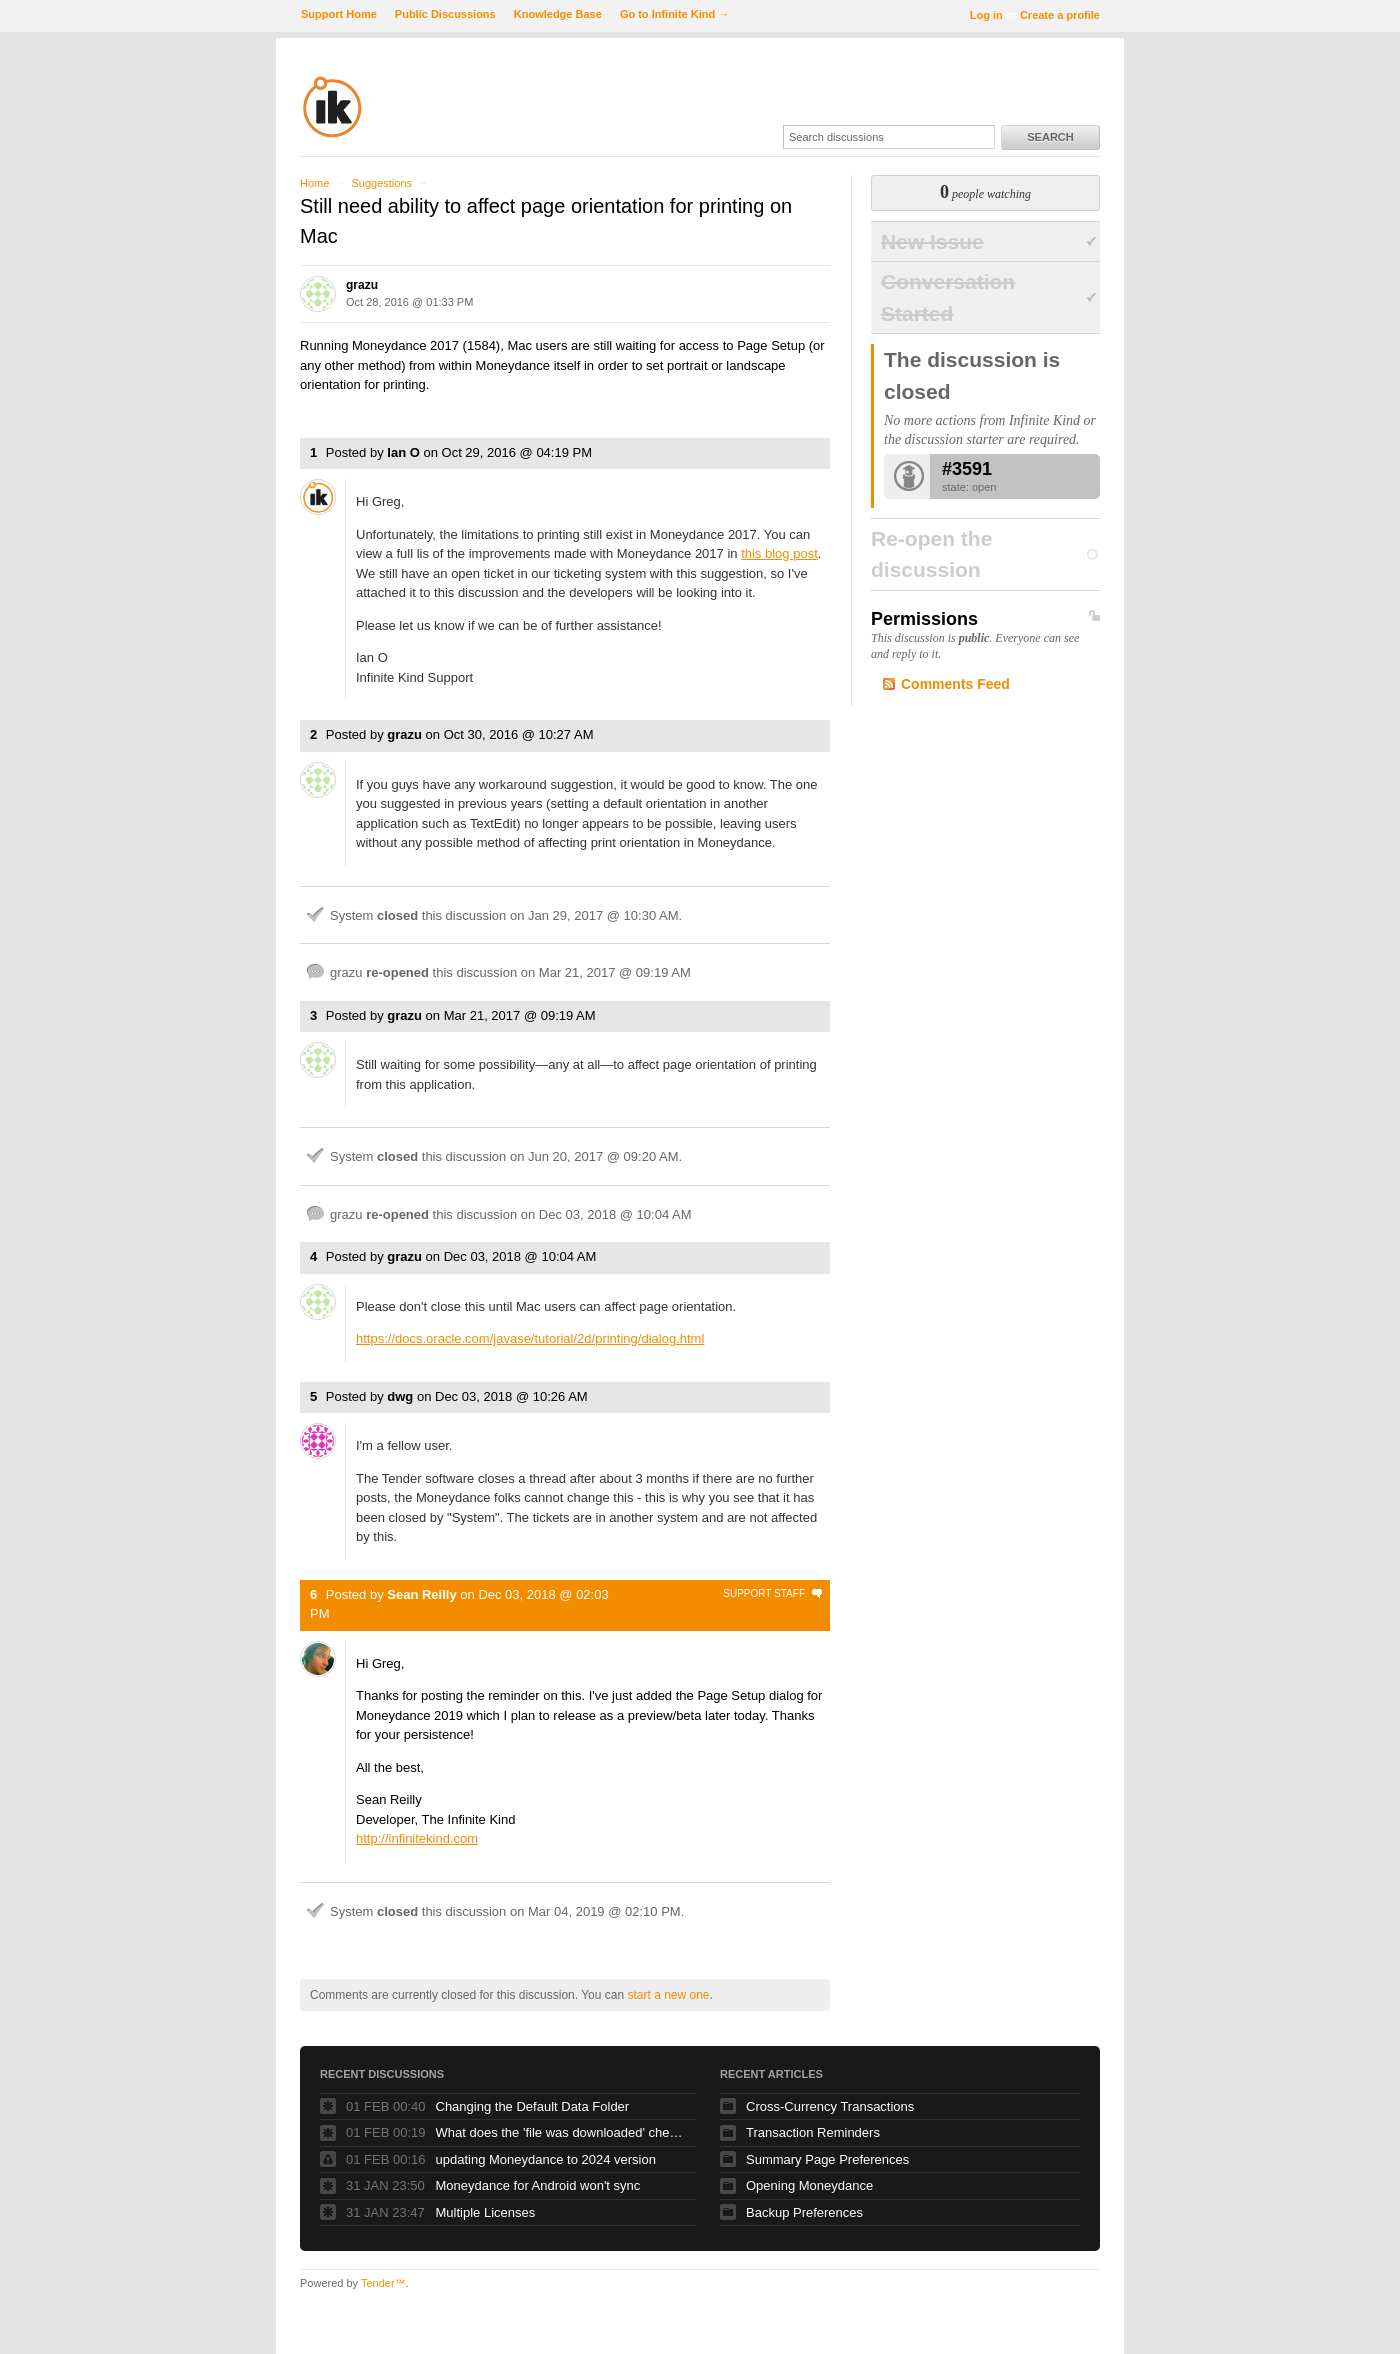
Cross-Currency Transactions (830, 2106)
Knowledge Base (558, 14)
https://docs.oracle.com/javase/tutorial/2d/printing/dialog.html (530, 1338)
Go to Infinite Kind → (674, 14)
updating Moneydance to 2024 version (546, 2159)
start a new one (668, 1995)
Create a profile (1060, 15)
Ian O (403, 452)
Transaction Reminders (813, 2132)
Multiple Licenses (486, 2212)
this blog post (779, 553)
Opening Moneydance (809, 2185)
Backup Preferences (804, 2212)
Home (314, 183)
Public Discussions (445, 14)
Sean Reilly (421, 1594)
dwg (400, 1396)
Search (1050, 137)
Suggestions (381, 183)
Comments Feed (955, 684)
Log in (986, 15)
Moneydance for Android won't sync (538, 2185)
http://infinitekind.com (417, 1838)
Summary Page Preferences (827, 2159)
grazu (362, 285)
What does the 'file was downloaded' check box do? (561, 2132)
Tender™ (383, 2283)
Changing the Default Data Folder (533, 2106)
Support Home (339, 14)
